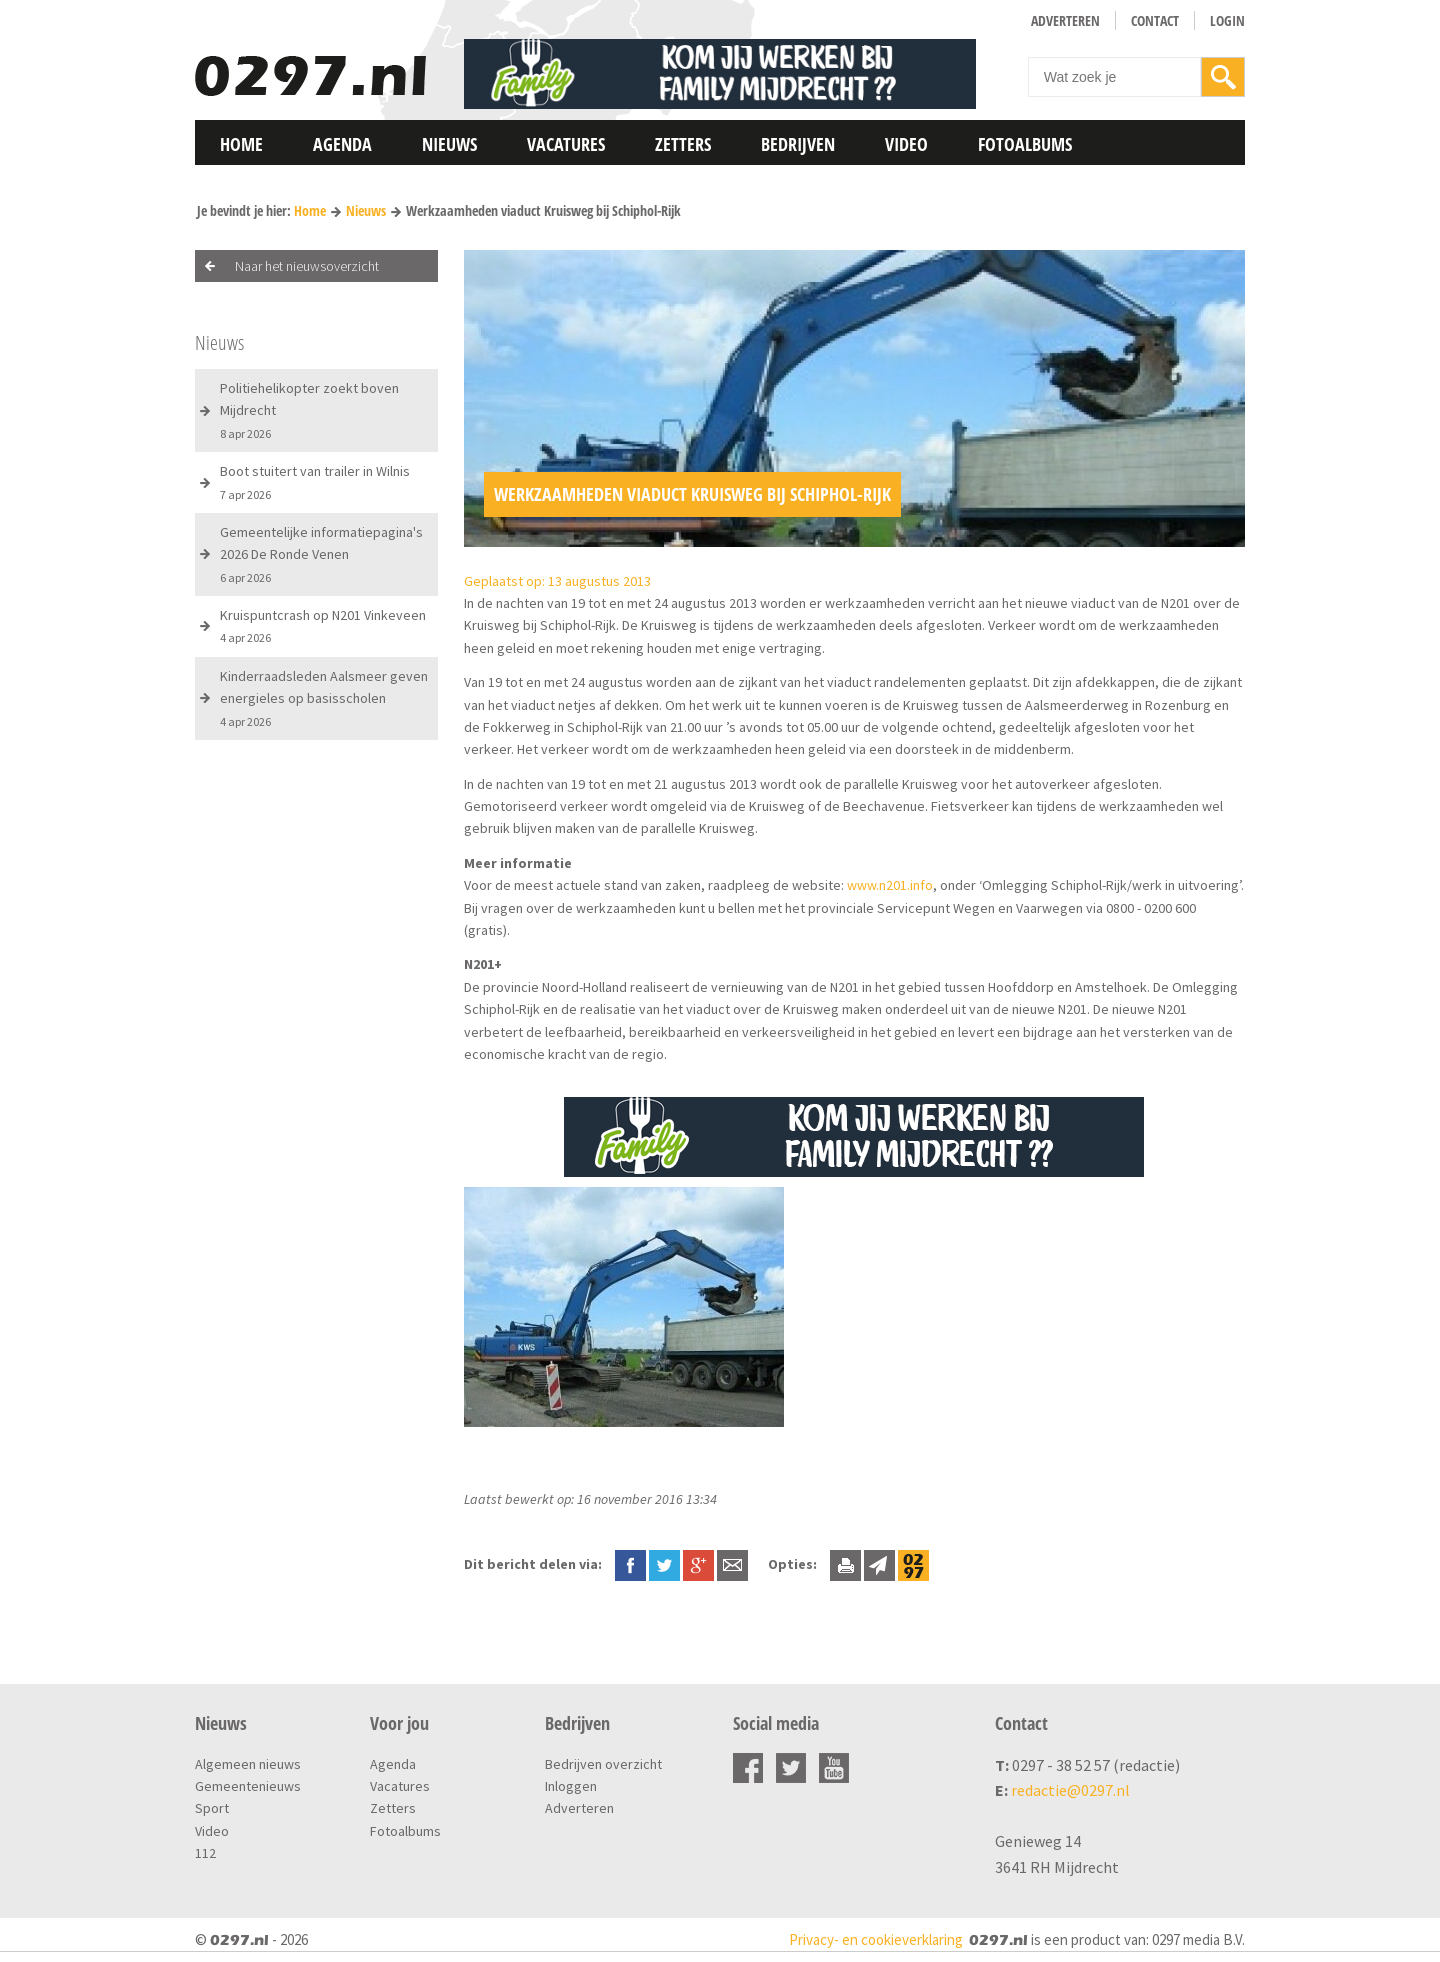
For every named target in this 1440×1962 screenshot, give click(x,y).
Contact (1155, 20)
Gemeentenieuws (248, 1786)
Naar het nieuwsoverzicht (307, 266)
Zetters (683, 144)
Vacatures (566, 144)
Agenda (342, 144)
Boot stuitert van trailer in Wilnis (315, 481)
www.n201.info (890, 885)
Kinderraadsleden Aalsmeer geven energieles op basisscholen (324, 698)
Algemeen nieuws (248, 1764)
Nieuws (449, 144)
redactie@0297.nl (1070, 1790)
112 (205, 1853)
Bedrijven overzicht (603, 1764)
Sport (212, 1808)
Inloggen (571, 1786)
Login (1227, 20)
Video (906, 144)
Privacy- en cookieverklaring (876, 1939)
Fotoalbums (1025, 144)
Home (241, 144)
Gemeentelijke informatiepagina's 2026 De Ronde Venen (321, 554)
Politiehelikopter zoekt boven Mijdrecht (309, 410)
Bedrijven (798, 144)
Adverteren (1065, 20)
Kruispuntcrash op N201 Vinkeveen (323, 625)
